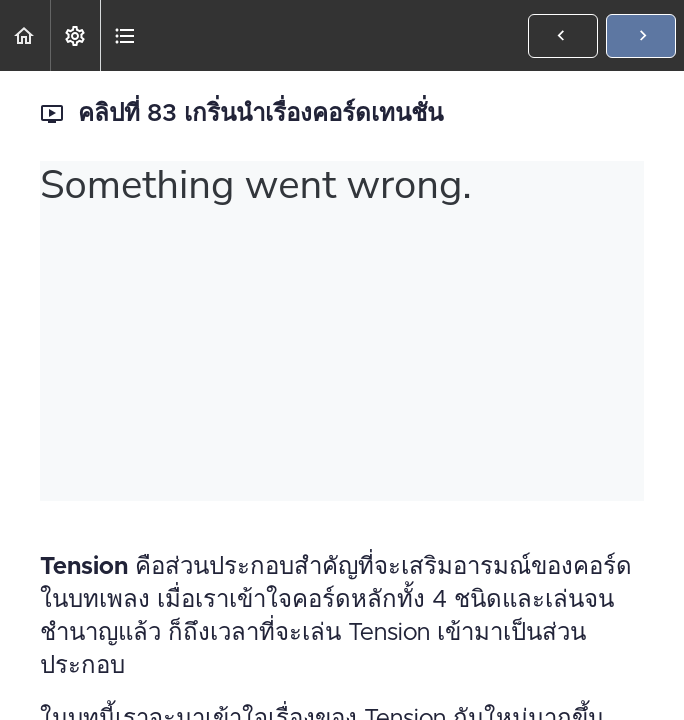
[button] (25, 35)
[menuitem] (75, 35)
